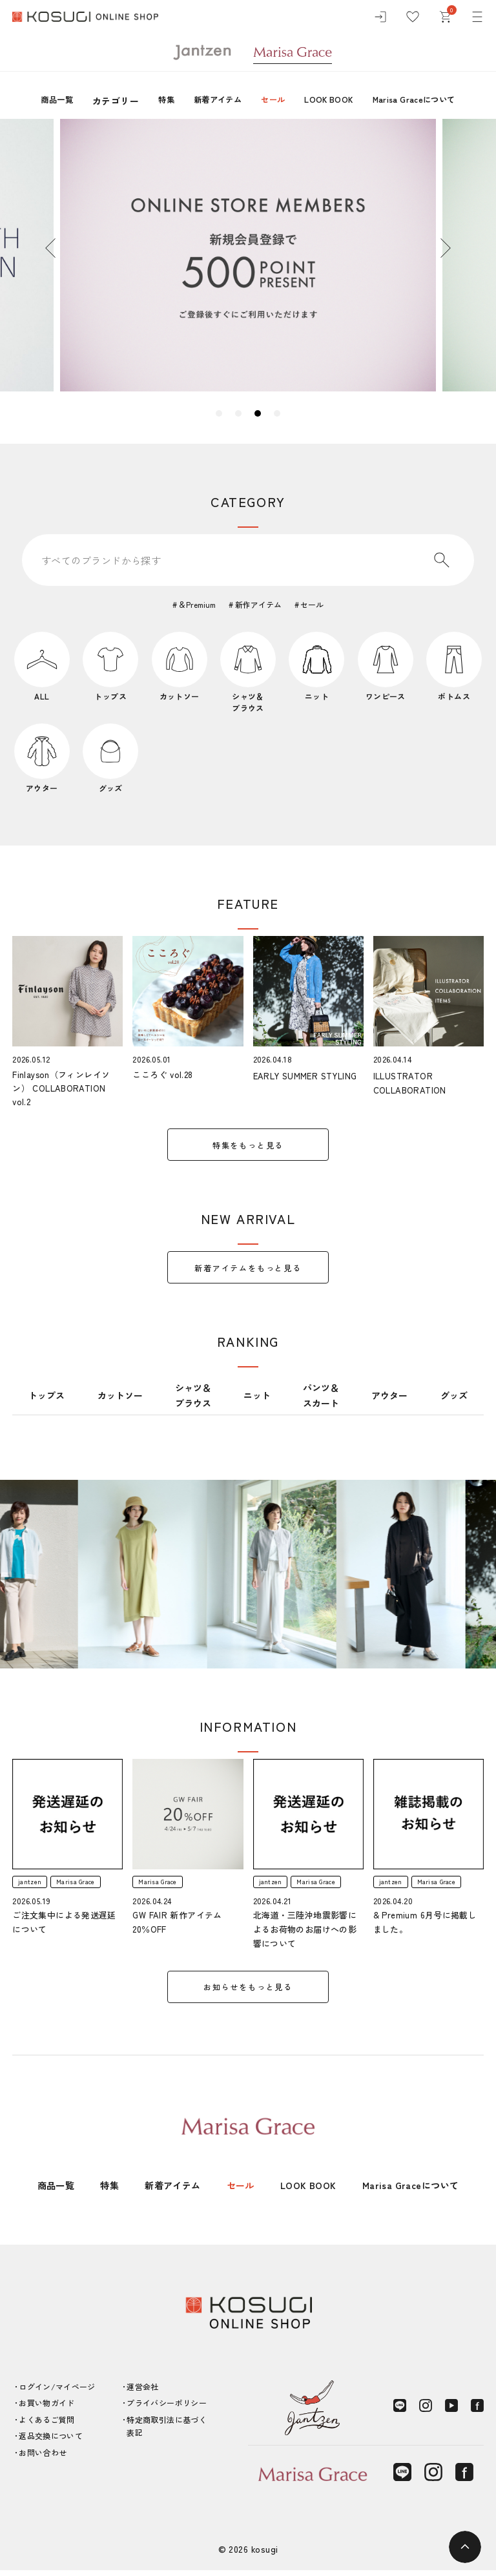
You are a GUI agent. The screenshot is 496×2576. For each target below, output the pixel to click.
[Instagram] (425, 2411)
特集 (152, 100)
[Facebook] (477, 2411)
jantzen (32, 1885)
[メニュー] (477, 19)
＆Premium (196, 604)
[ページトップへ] (465, 2547)
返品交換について (51, 2441)
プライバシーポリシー (167, 2409)
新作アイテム (259, 604)
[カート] (445, 19)
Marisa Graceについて (427, 100)
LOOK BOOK (332, 100)
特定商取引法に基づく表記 (167, 2432)
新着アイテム (209, 100)
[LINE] (399, 2411)
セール (270, 100)
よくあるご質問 (47, 2425)
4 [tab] (277, 413)
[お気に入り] (412, 19)
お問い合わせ (43, 2458)
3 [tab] (257, 413)
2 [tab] (238, 413)
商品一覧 (38, 100)
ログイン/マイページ (57, 2392)
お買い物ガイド (47, 2409)
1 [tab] (219, 413)
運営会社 (142, 2392)
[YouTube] (451, 2411)
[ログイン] (380, 19)
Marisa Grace (85, 1885)
